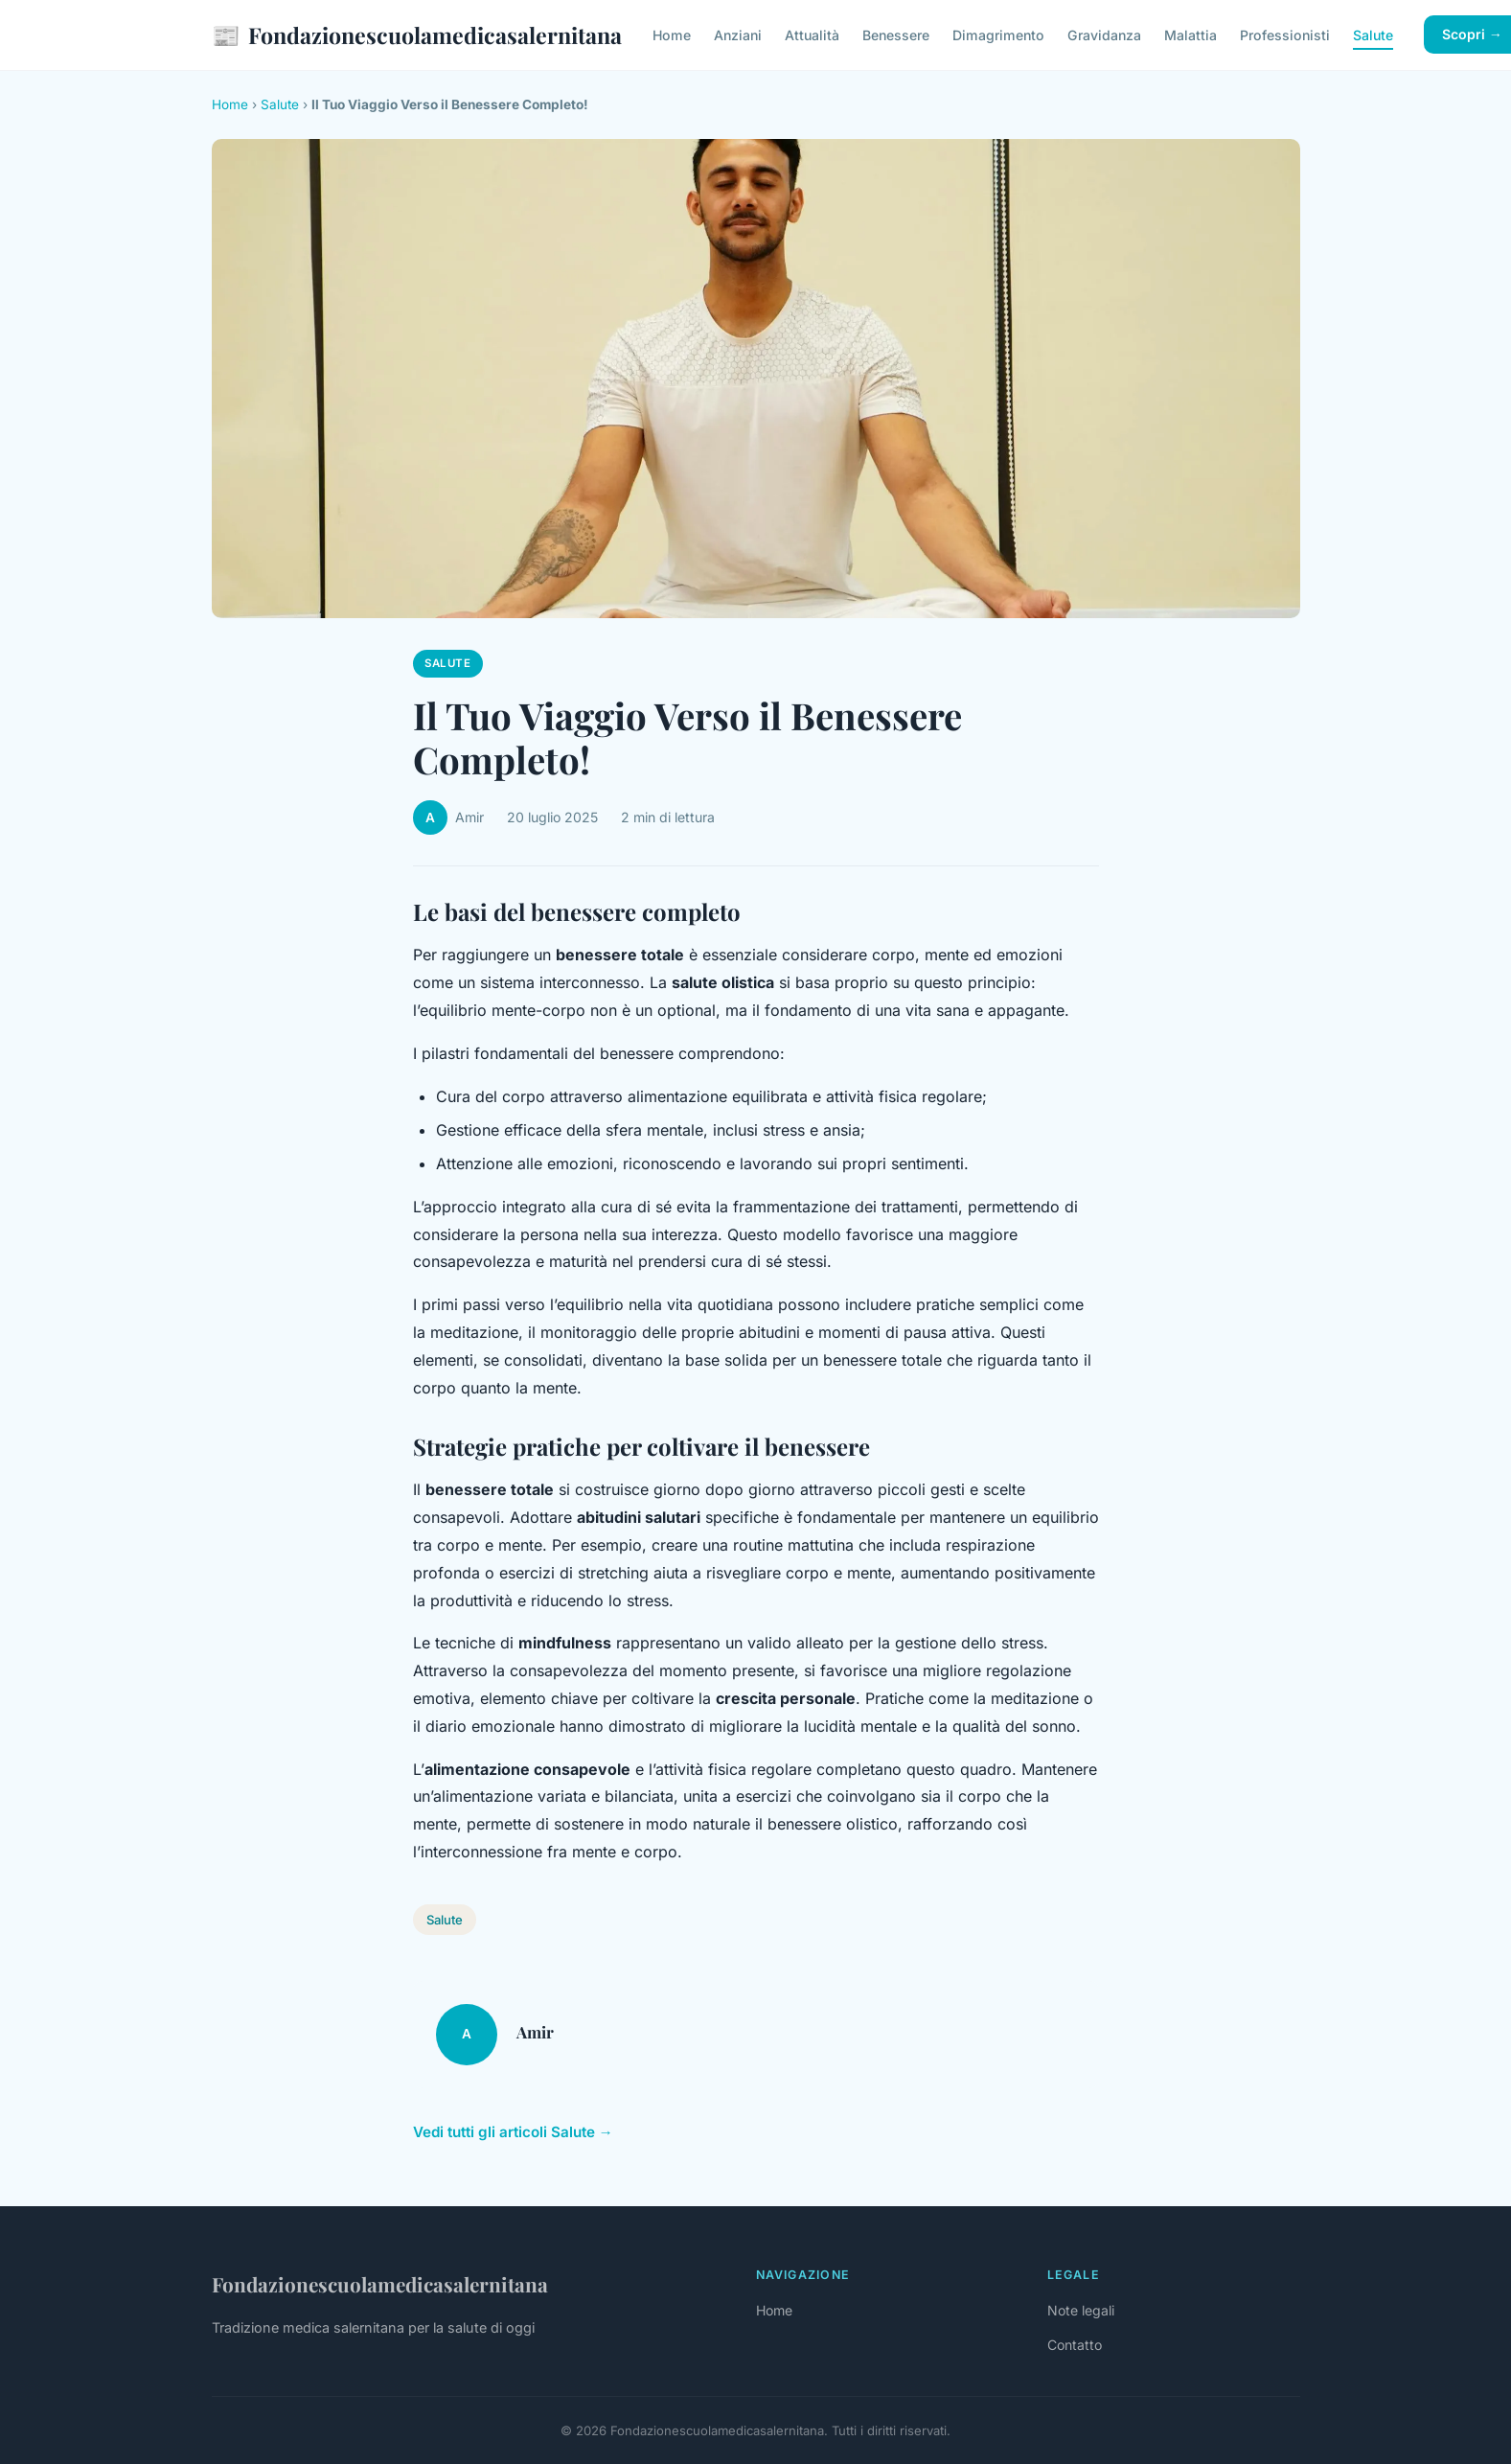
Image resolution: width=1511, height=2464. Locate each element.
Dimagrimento (998, 35)
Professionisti (1285, 35)
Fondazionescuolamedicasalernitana (417, 35)
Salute (1373, 35)
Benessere (895, 35)
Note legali (1080, 2310)
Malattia (1190, 35)
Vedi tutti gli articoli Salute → (513, 2132)
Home (671, 35)
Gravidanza (1104, 35)
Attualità (812, 35)
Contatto (1074, 2345)
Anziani (738, 35)
